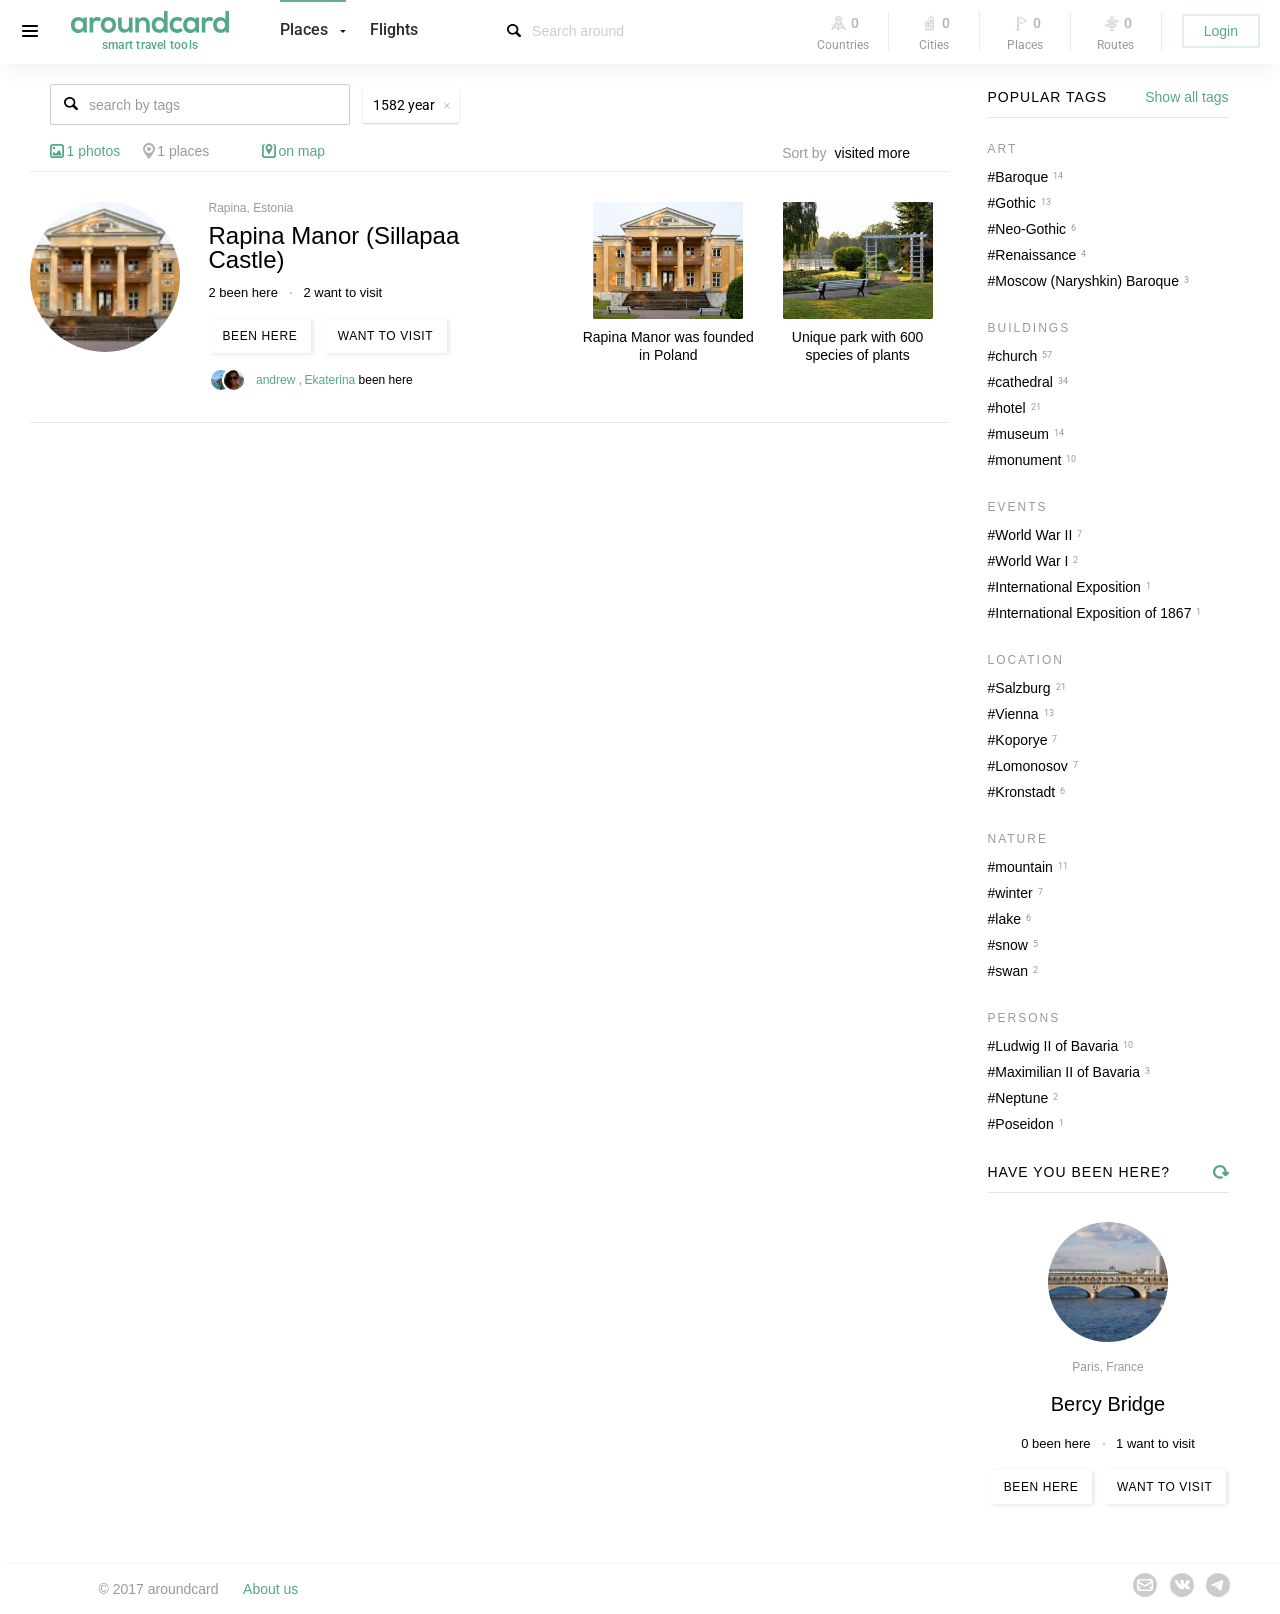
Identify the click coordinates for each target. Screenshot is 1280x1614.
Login (1221, 31)
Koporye (1021, 740)
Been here (260, 336)
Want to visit (385, 336)
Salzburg (1022, 688)
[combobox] (878, 153)
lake (1008, 919)
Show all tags (1186, 97)
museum (1022, 434)
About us (270, 1589)
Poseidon (1024, 1124)
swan (1011, 971)
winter (1013, 893)
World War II (1033, 535)
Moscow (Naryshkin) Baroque (1087, 281)
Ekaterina (332, 380)
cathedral (1024, 382)
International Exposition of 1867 (1093, 613)
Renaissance (1035, 255)
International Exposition (1068, 587)
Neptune (1021, 1098)
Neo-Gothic (1030, 229)
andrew (277, 380)
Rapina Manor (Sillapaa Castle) (334, 247)
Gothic (1015, 203)
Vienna (1016, 714)
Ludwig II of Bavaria (1056, 1046)
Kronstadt (1025, 792)
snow (1011, 945)
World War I (1031, 561)
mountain (1024, 867)
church (1016, 356)
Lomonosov (1031, 766)
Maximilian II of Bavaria (1067, 1072)
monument (1028, 460)
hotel (1010, 408)
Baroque (1021, 177)
